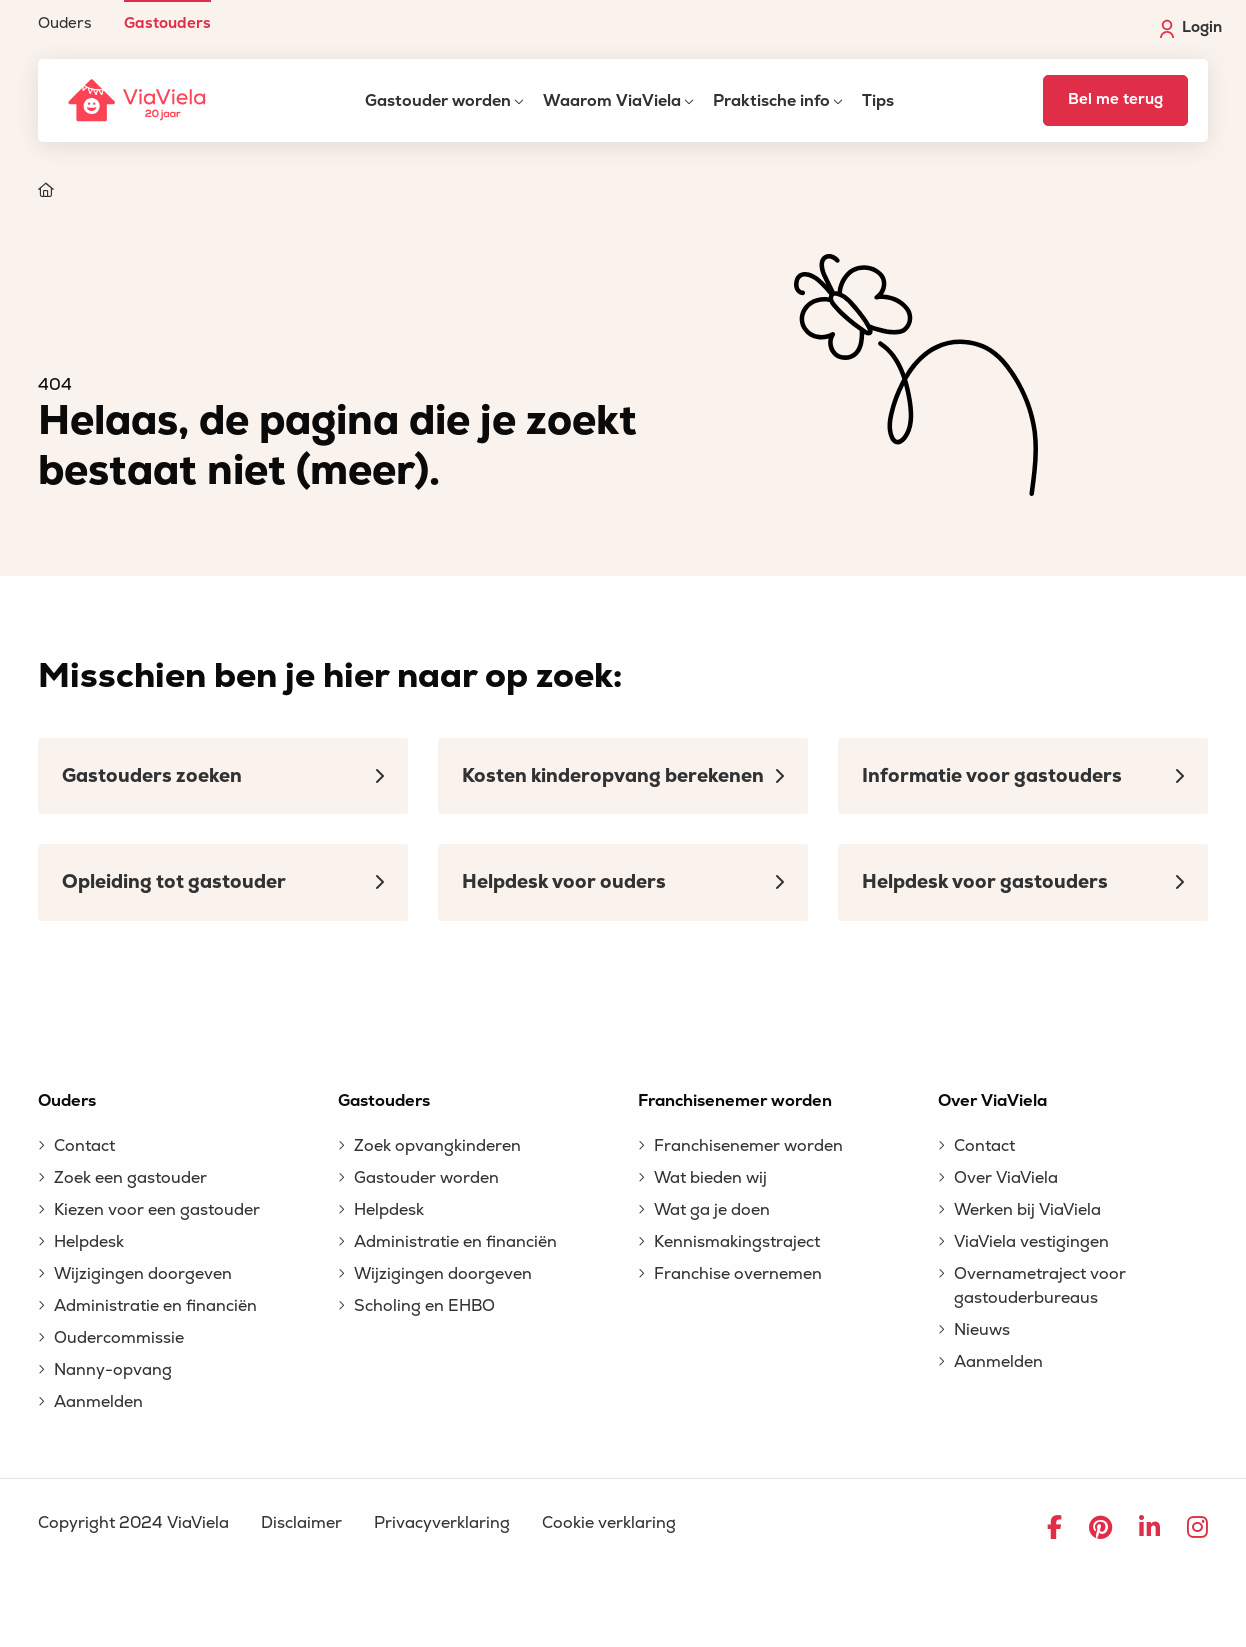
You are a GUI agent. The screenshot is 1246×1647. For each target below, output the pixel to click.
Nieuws (982, 1330)
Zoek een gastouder (130, 1178)
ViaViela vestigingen (1031, 1242)
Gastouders (167, 22)
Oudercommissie (119, 1338)
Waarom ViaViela (612, 101)
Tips (878, 101)
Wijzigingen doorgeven (143, 1274)
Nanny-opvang (113, 1370)
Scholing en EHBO (424, 1306)
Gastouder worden (438, 101)
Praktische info (771, 101)
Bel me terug (1115, 99)
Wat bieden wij (710, 1178)
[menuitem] (65, 15)
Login (1191, 28)
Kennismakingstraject (737, 1242)
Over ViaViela (1006, 1178)
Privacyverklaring (442, 1523)
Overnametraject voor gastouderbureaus (1040, 1286)
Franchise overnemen (738, 1274)
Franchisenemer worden (748, 1146)
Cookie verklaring (609, 1523)
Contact (84, 1146)
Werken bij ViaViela (1027, 1210)
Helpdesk (89, 1242)
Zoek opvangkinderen (437, 1146)
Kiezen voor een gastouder (157, 1210)
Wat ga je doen (712, 1210)
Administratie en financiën (155, 1306)
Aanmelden (98, 1402)
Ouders (65, 22)
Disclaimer (301, 1523)
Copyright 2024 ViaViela (133, 1523)
